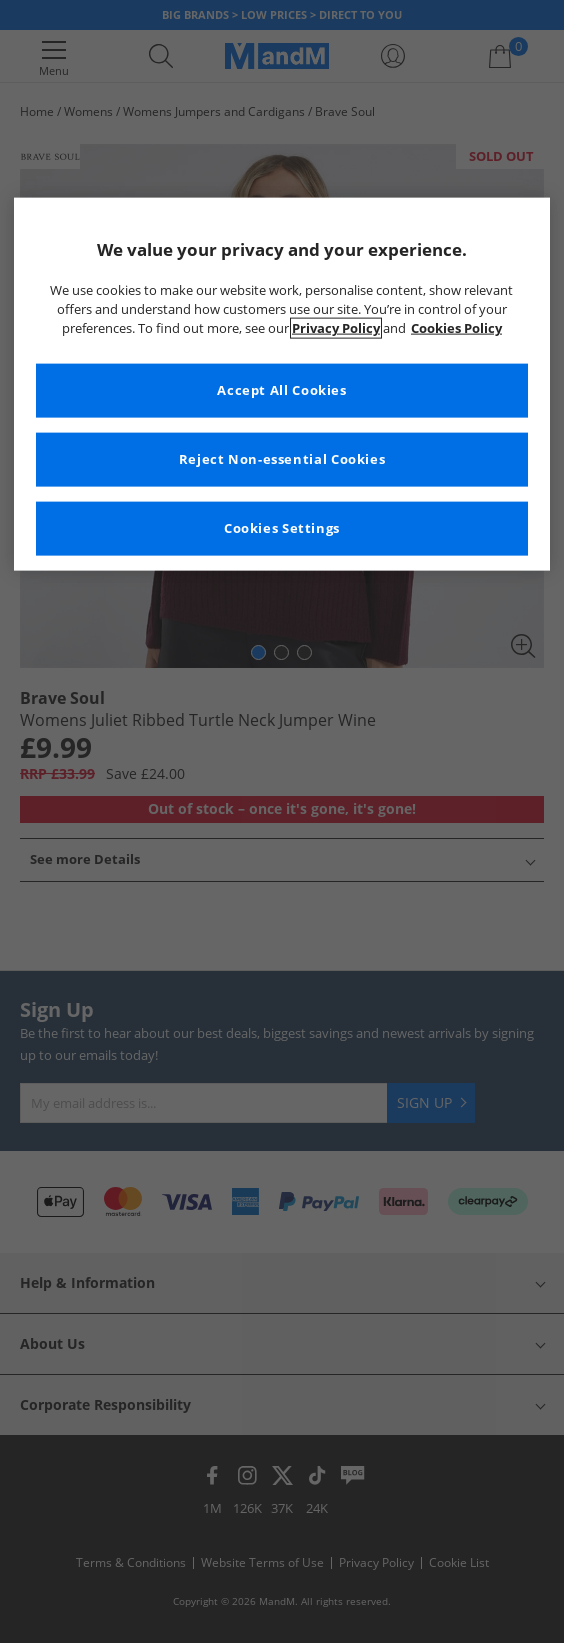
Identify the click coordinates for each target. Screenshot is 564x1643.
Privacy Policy (336, 327)
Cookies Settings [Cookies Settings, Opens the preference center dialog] (282, 527)
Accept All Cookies (281, 389)
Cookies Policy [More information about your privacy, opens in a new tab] (456, 327)
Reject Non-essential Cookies (282, 458)
